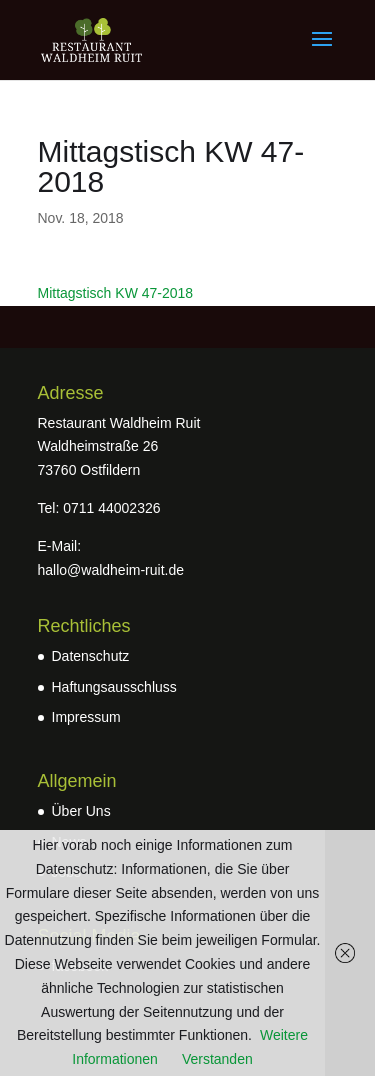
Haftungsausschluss (114, 687)
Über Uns (81, 811)
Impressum (86, 717)
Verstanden (217, 1059)
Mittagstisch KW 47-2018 (116, 293)
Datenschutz (91, 656)
